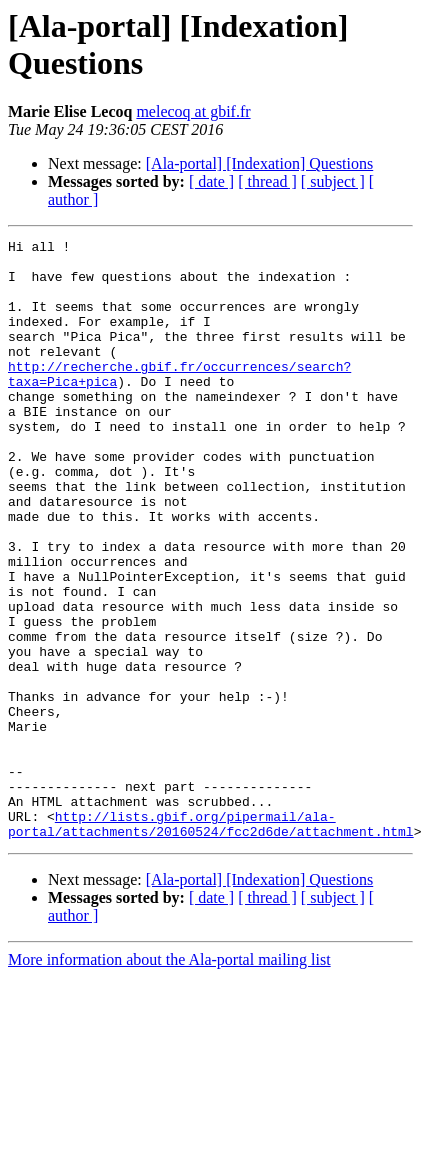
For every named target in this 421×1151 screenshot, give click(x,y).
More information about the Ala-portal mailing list (169, 1079)
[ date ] (211, 181)
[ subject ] (333, 181)
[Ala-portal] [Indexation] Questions (259, 163)
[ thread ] (267, 181)
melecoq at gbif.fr (193, 111)
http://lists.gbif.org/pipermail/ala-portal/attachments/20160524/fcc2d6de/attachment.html (211, 942)
